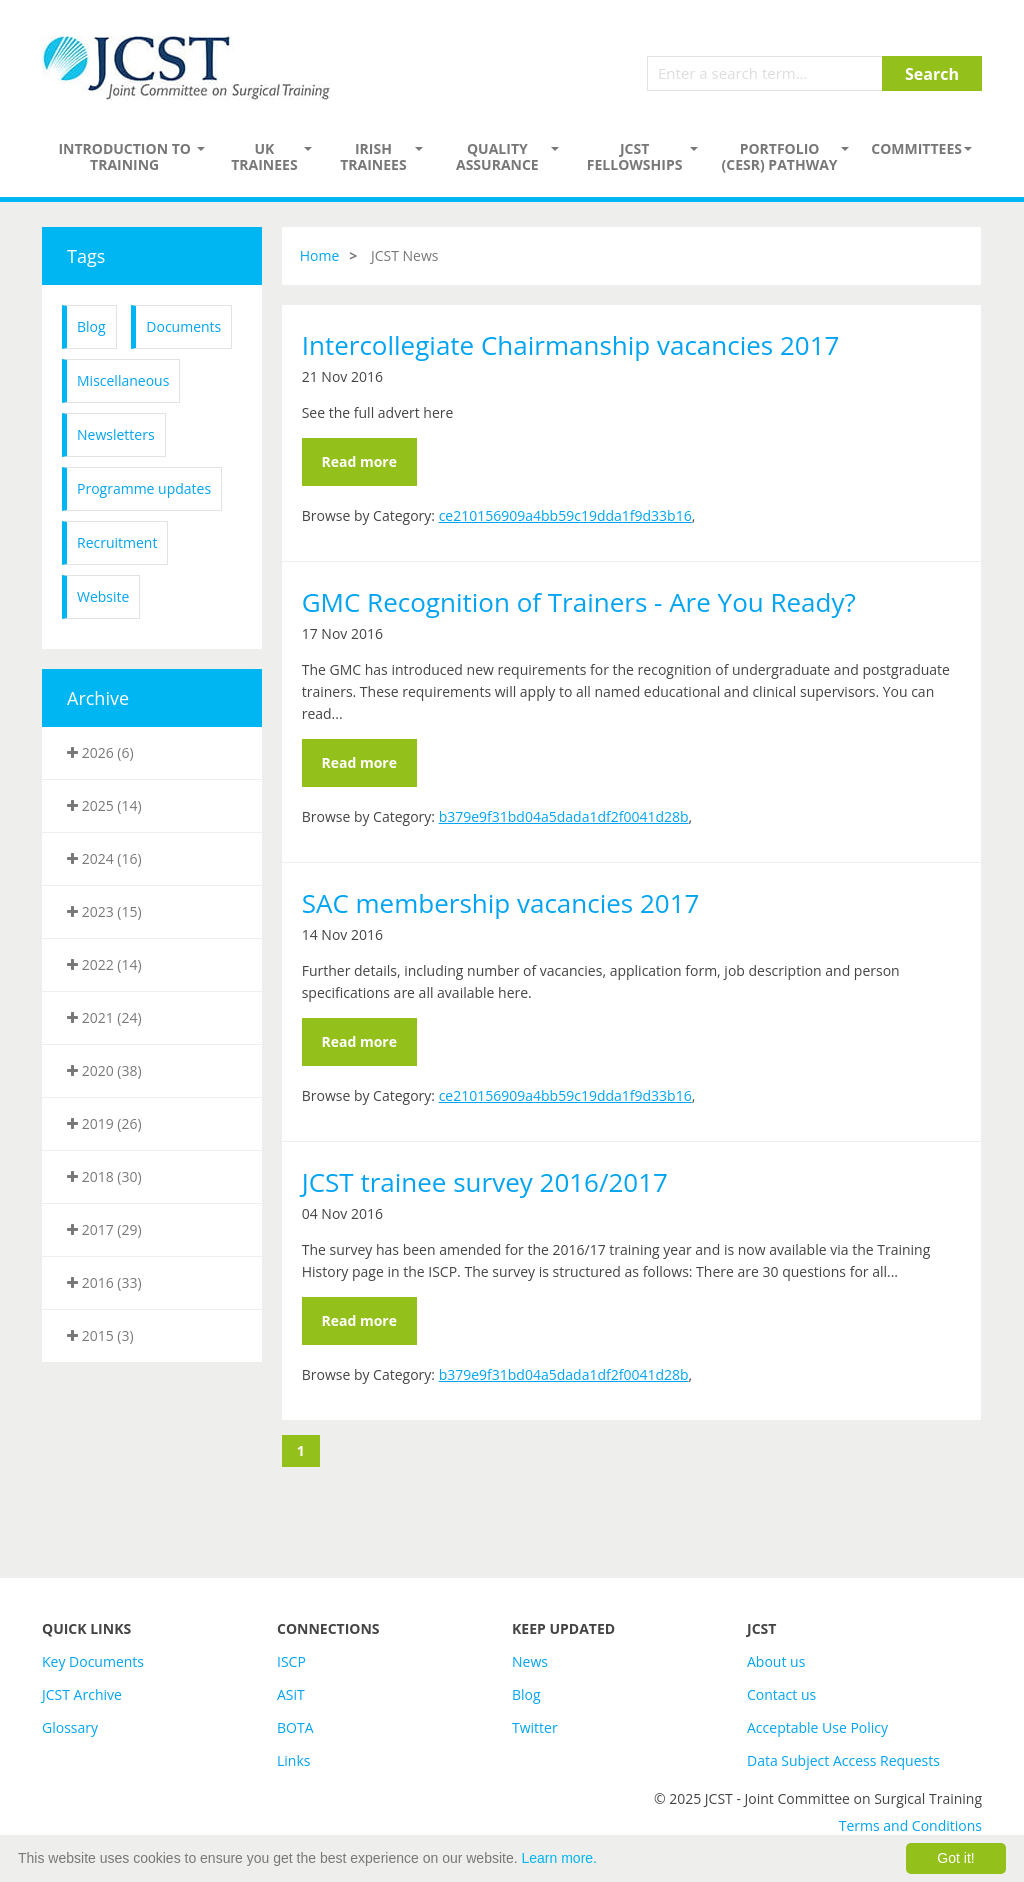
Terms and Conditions (910, 1825)
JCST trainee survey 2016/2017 (485, 1182)
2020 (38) (104, 1070)
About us (776, 1661)
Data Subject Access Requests (843, 1760)
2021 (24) (104, 1017)
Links (293, 1760)
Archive (98, 698)
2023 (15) (104, 911)
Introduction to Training (124, 156)
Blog (91, 326)
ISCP (291, 1661)
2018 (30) (104, 1176)
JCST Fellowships (635, 156)
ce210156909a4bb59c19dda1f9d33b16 (565, 515)
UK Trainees (264, 156)
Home (320, 255)
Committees (916, 148)
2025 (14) (104, 805)
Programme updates (144, 488)
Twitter (535, 1727)
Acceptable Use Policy (817, 1727)
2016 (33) (104, 1282)
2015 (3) (100, 1335)
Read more (359, 461)
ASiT (291, 1694)
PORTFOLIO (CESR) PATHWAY (780, 156)
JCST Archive (82, 1694)
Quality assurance (497, 156)
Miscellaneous (123, 380)
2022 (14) (104, 964)
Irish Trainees (373, 156)
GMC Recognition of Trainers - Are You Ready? (579, 602)
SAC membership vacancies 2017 (501, 903)
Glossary (70, 1727)
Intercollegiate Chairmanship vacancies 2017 (571, 345)
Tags (86, 256)
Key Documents (93, 1661)
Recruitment (117, 542)
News (530, 1661)
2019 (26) (104, 1123)
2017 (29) (104, 1229)
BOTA (295, 1727)
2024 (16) (104, 858)
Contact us (781, 1694)
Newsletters (116, 434)
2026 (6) (100, 752)
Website (103, 596)
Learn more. (559, 1858)
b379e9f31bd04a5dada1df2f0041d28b (564, 816)
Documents (183, 326)
